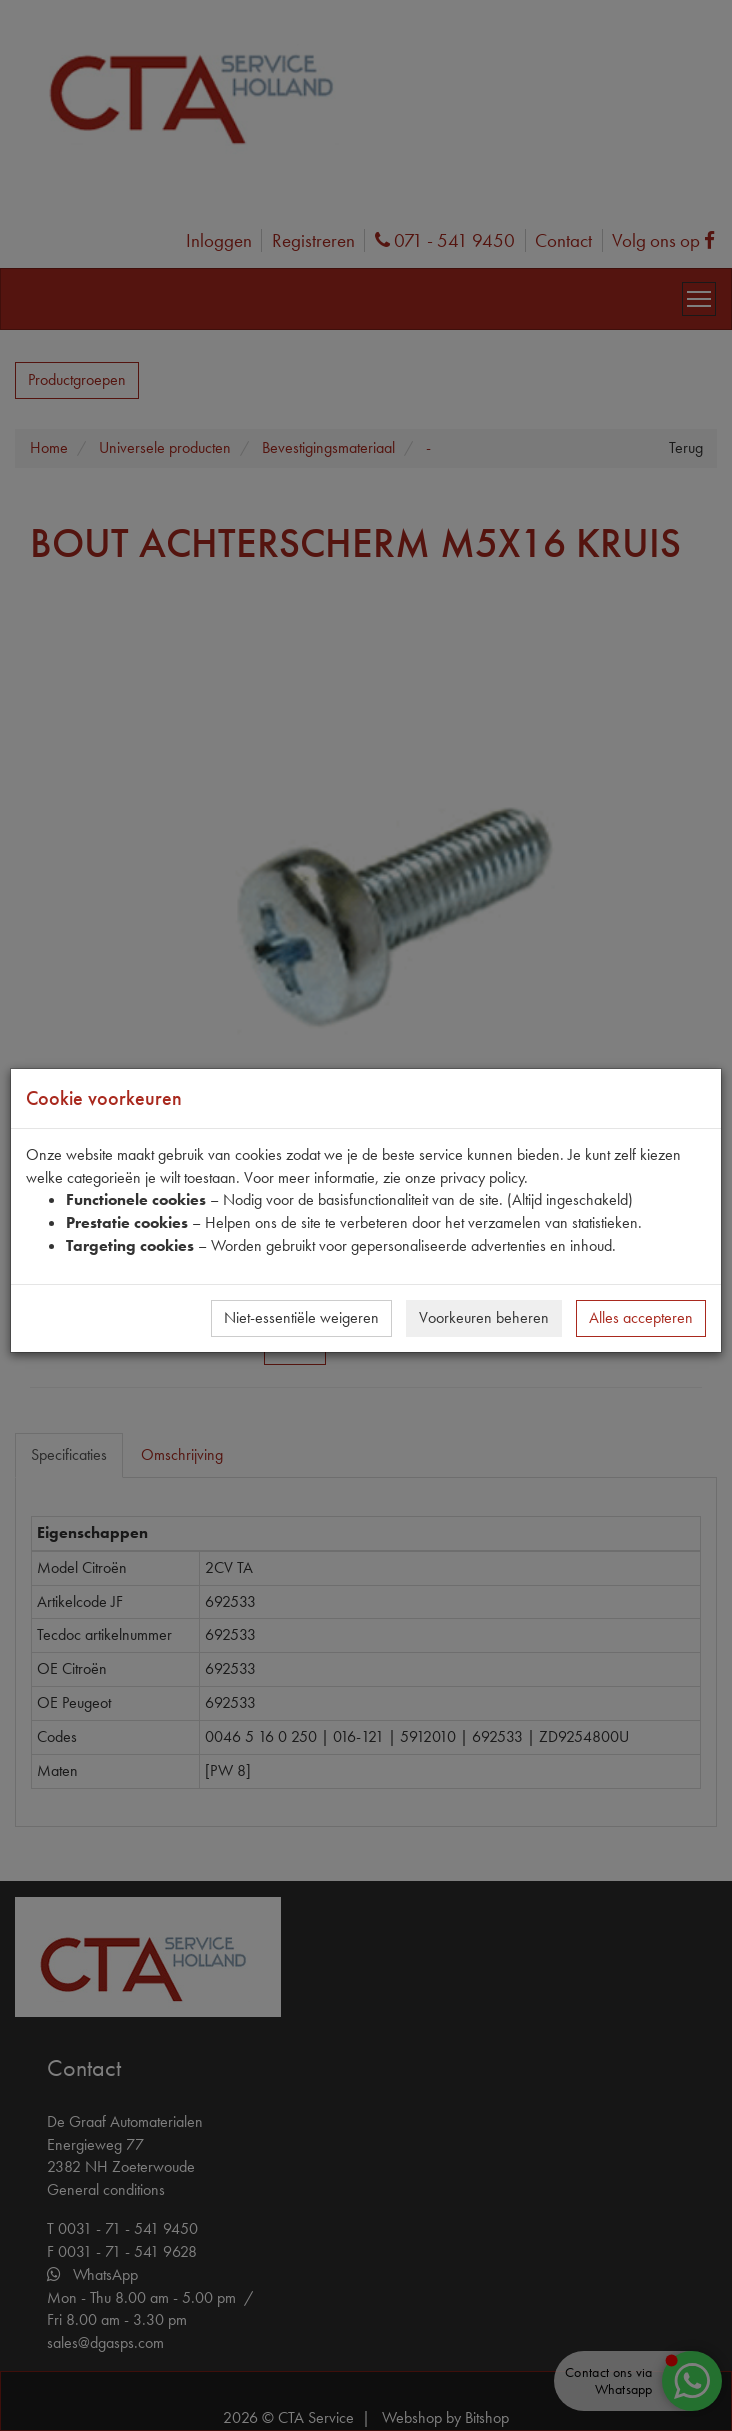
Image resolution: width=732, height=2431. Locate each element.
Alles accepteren (641, 1317)
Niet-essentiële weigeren (301, 1317)
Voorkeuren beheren (484, 1317)
